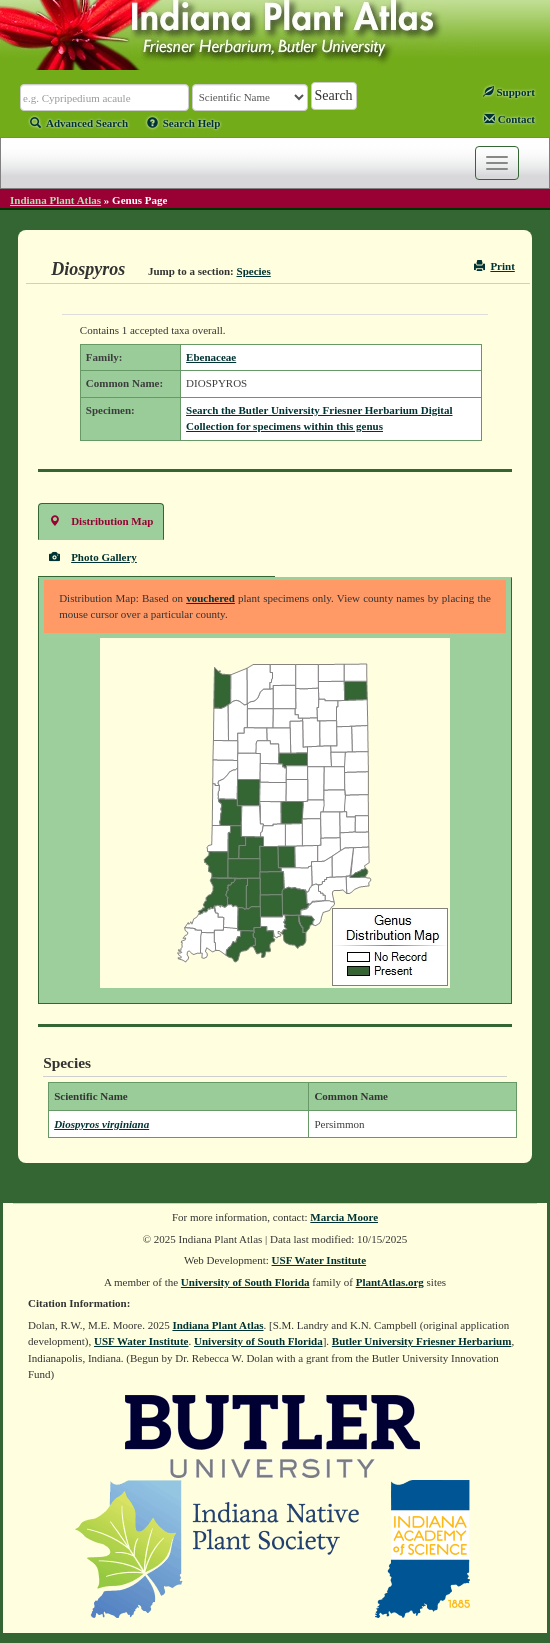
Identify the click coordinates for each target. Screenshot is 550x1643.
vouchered (210, 598)
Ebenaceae (211, 357)
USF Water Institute (319, 1260)
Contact (509, 119)
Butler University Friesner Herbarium (422, 1341)
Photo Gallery (93, 556)
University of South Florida (245, 1282)
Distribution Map (101, 520)
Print (494, 266)
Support (509, 92)
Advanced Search (79, 123)
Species (254, 271)
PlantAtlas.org (390, 1282)
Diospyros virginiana (101, 1124)
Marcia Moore (344, 1217)
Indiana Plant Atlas (55, 200)
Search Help (184, 123)
